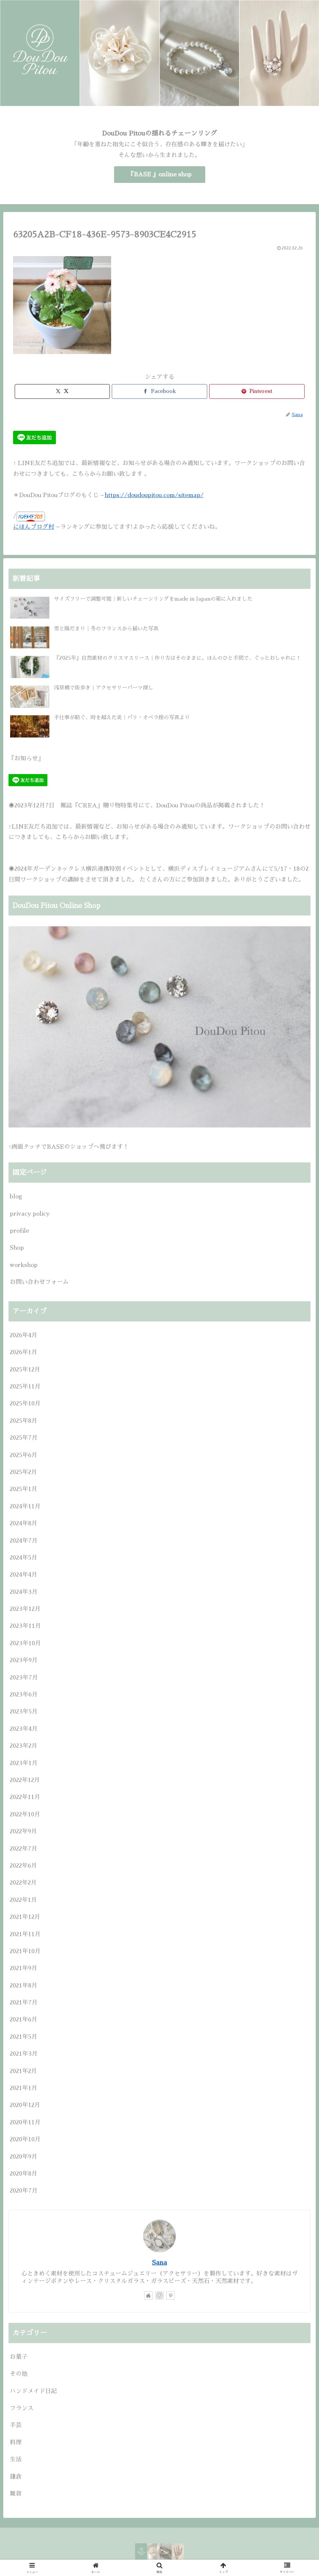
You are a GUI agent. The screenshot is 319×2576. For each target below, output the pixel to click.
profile (19, 1231)
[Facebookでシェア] (159, 391)
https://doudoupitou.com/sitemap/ (154, 495)
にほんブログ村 (33, 527)
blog (16, 1196)
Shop (17, 1248)
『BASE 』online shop (160, 174)
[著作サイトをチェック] (148, 2295)
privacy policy (30, 1214)
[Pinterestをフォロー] (170, 2295)
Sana (159, 2262)
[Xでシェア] (62, 391)
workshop (24, 1265)
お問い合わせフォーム (39, 1282)
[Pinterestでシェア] (256, 391)
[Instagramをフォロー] (159, 2295)
